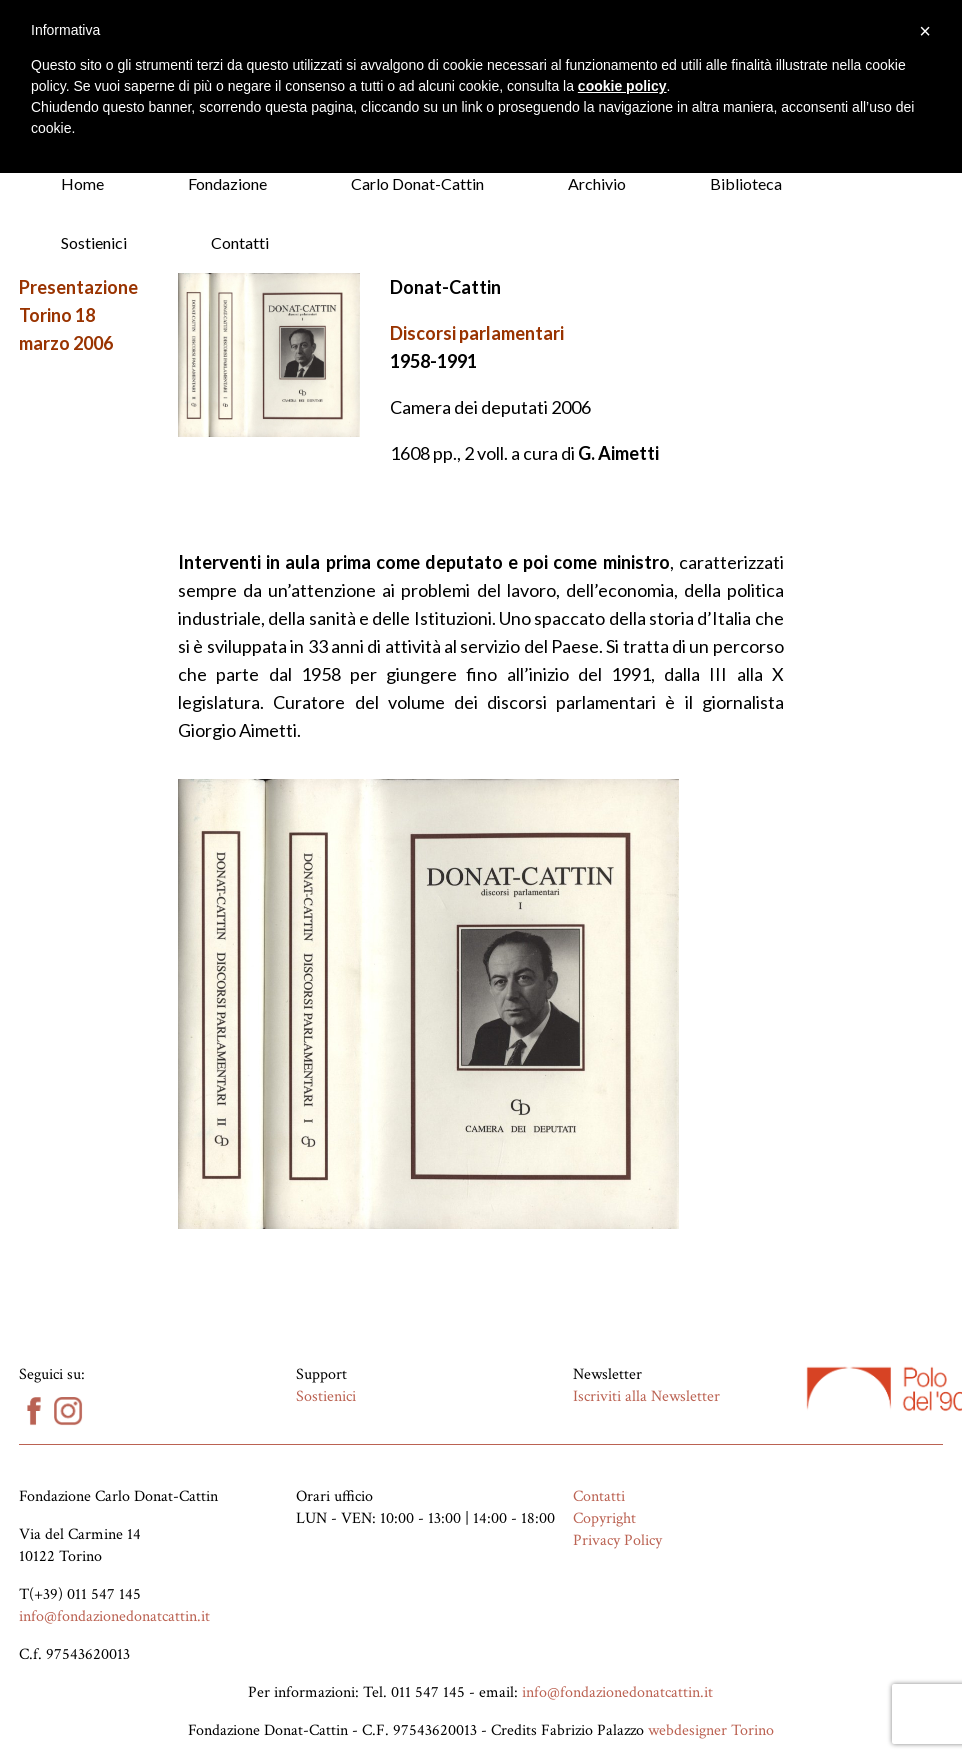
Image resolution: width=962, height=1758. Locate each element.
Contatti (240, 242)
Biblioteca (746, 183)
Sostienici (94, 242)
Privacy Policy (617, 1540)
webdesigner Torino (711, 1730)
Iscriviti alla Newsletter (646, 1396)
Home (82, 183)
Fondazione (227, 183)
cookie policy (622, 86)
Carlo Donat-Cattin (417, 183)
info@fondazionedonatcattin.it (114, 1616)
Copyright (604, 1518)
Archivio (597, 183)
